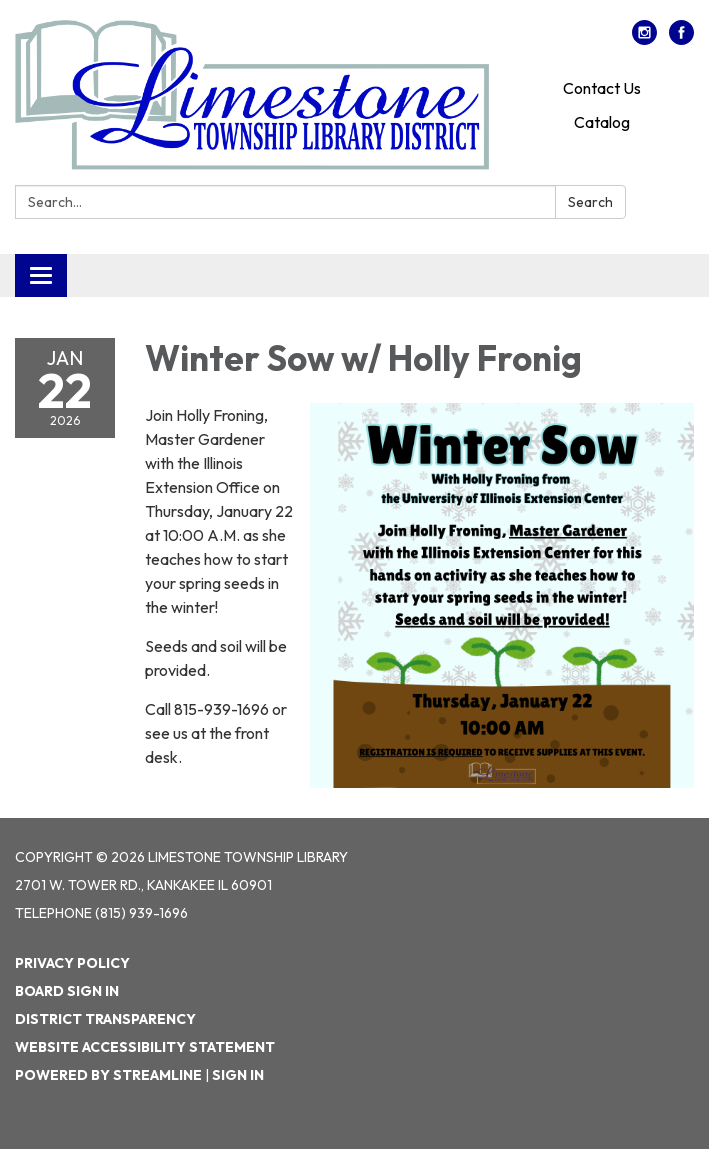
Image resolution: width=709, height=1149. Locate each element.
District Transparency (105, 1019)
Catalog (602, 122)
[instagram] (644, 39)
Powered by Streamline (108, 1075)
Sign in (238, 1075)
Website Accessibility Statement (145, 1047)
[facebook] (681, 39)
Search (590, 202)
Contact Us (602, 88)
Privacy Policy (72, 963)
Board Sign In (67, 991)
